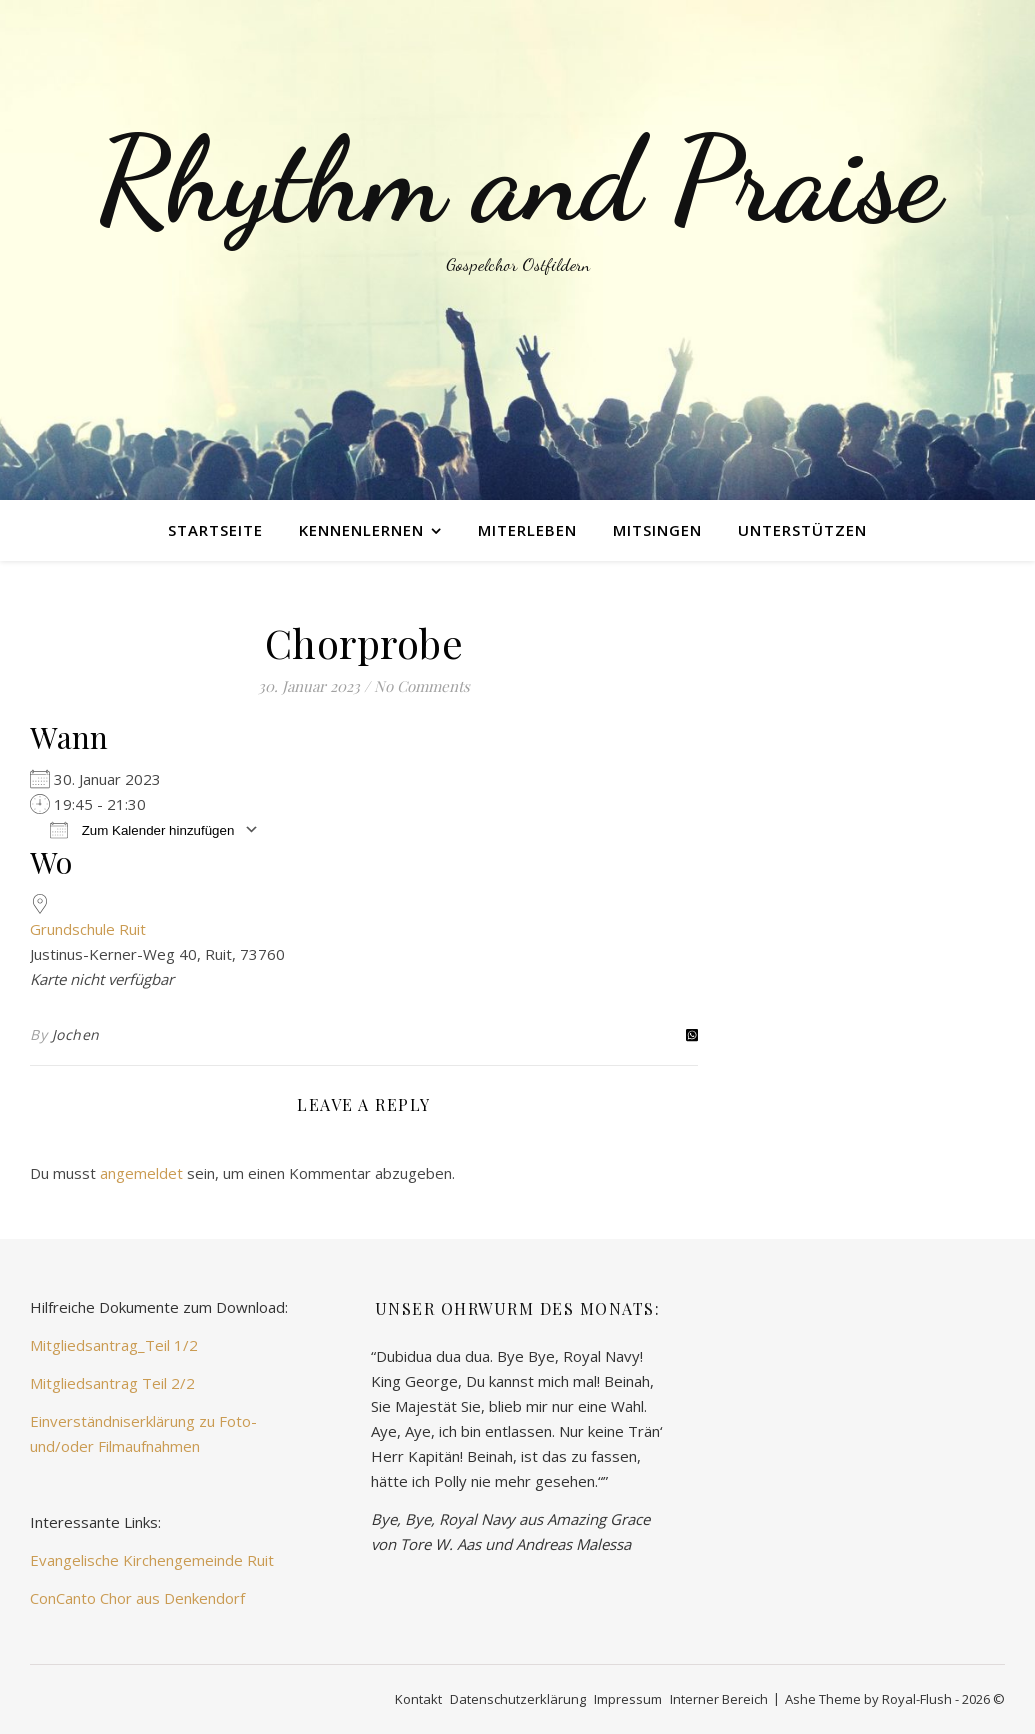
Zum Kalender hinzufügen (142, 829)
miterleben (527, 530)
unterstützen (802, 530)
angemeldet (141, 1173)
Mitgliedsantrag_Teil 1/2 (114, 1345)
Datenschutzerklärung (518, 1699)
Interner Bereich (719, 1699)
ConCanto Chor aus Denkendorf (137, 1598)
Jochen (76, 1034)
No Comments (422, 686)
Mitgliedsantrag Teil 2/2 (112, 1383)
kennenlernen (361, 530)
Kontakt (418, 1699)
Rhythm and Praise (518, 180)
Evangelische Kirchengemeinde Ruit (152, 1560)
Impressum (628, 1699)
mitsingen (657, 530)
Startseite (215, 530)
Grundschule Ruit (88, 929)
